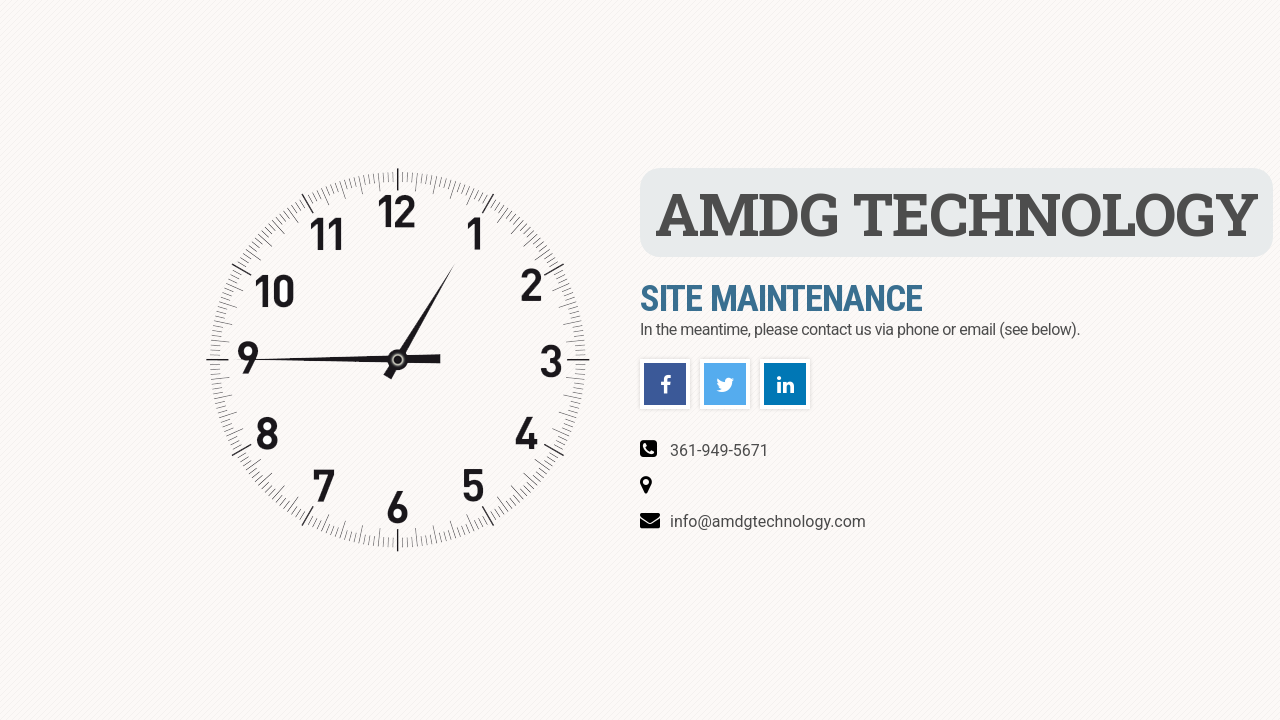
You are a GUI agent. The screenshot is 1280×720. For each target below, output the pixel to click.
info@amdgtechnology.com (768, 522)
